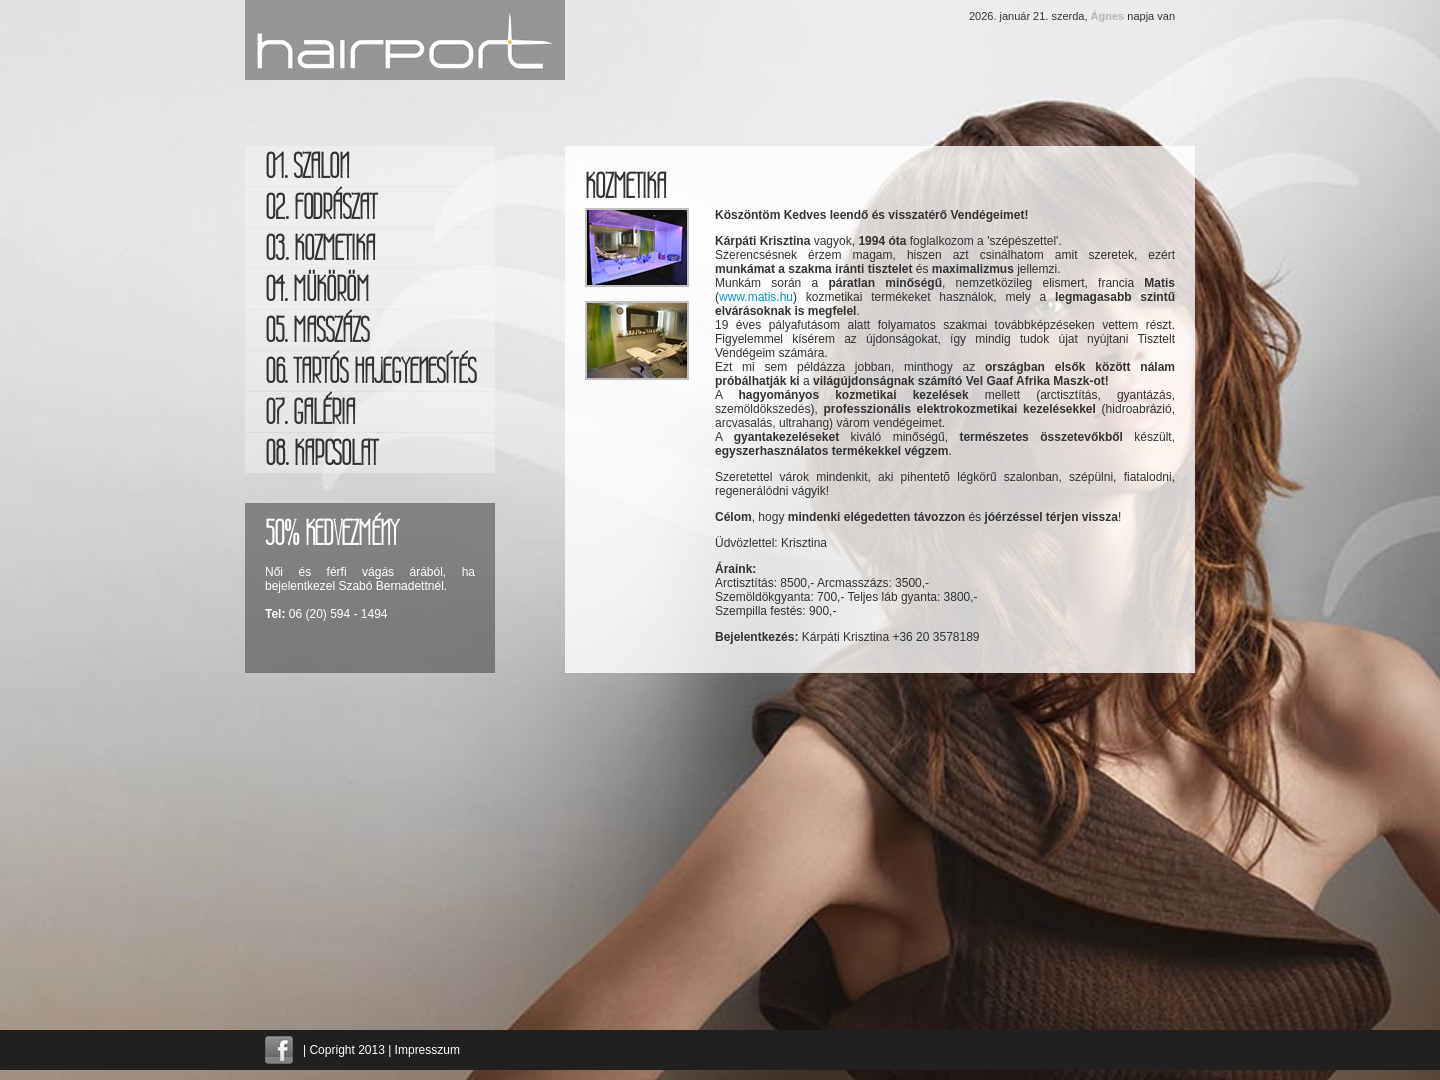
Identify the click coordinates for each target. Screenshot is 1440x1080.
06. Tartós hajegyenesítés (370, 371)
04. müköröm (317, 289)
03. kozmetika (320, 248)
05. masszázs (317, 330)
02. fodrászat (321, 207)
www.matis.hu (756, 297)
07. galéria (310, 412)
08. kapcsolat (321, 453)
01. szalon (307, 166)
